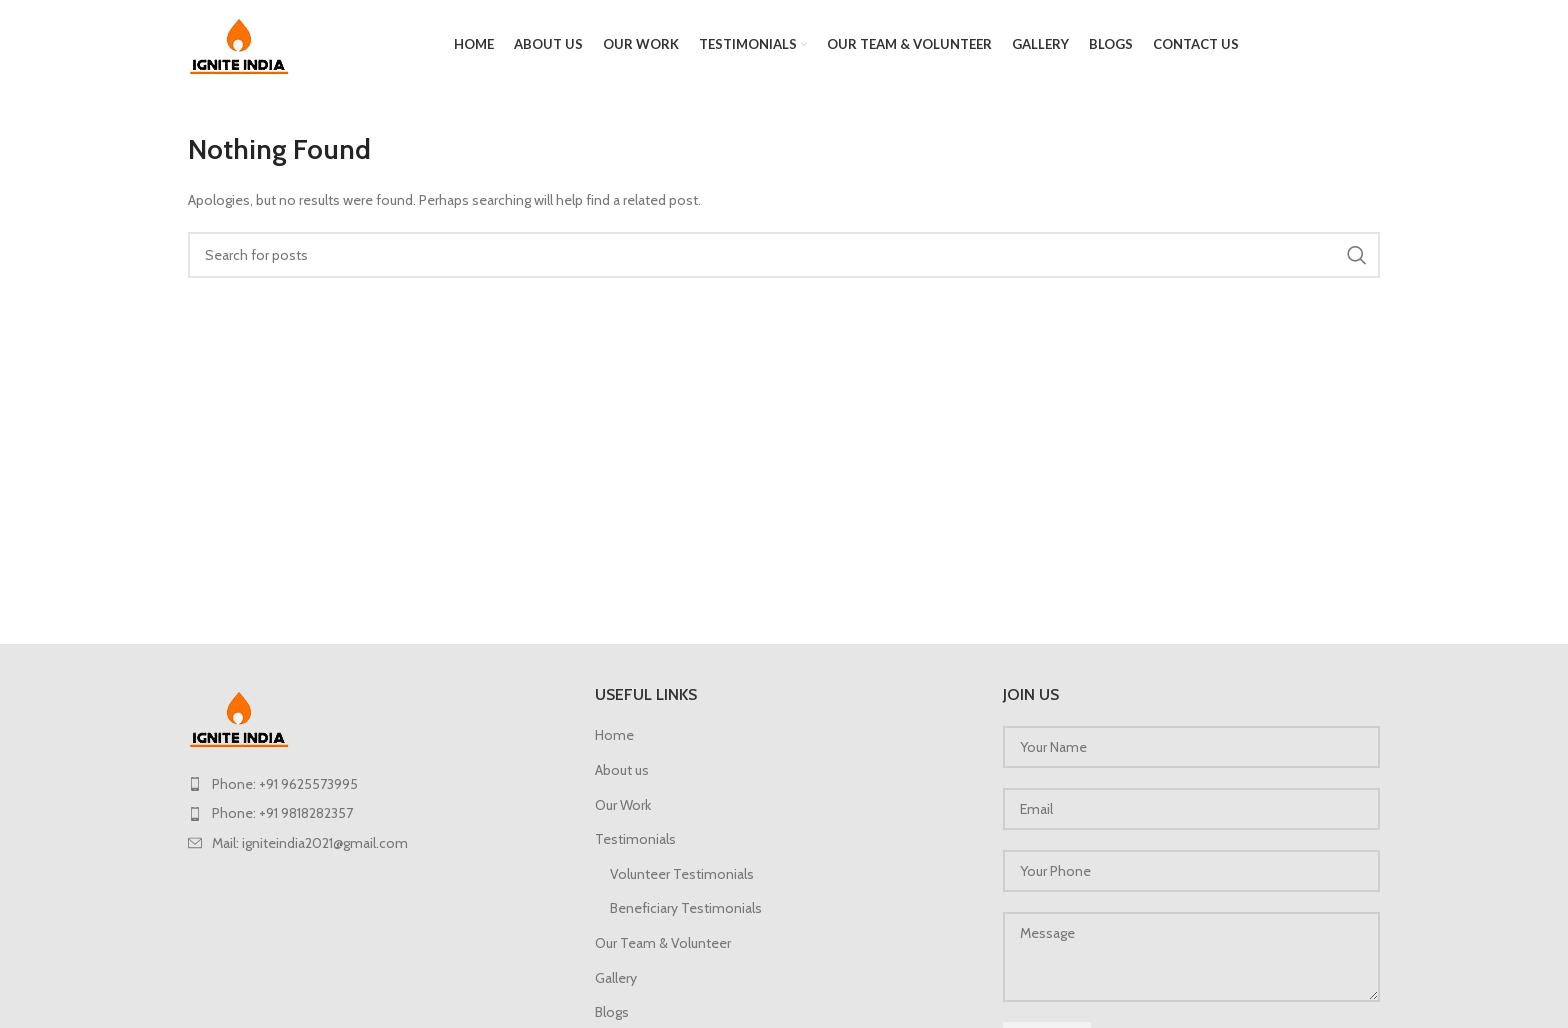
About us (622, 770)
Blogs (612, 1012)
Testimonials (635, 839)
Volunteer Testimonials (682, 874)
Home (614, 735)
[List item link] (376, 784)
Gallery (616, 978)
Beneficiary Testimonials (686, 908)
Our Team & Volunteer (663, 943)
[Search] (784, 255)
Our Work (623, 805)
